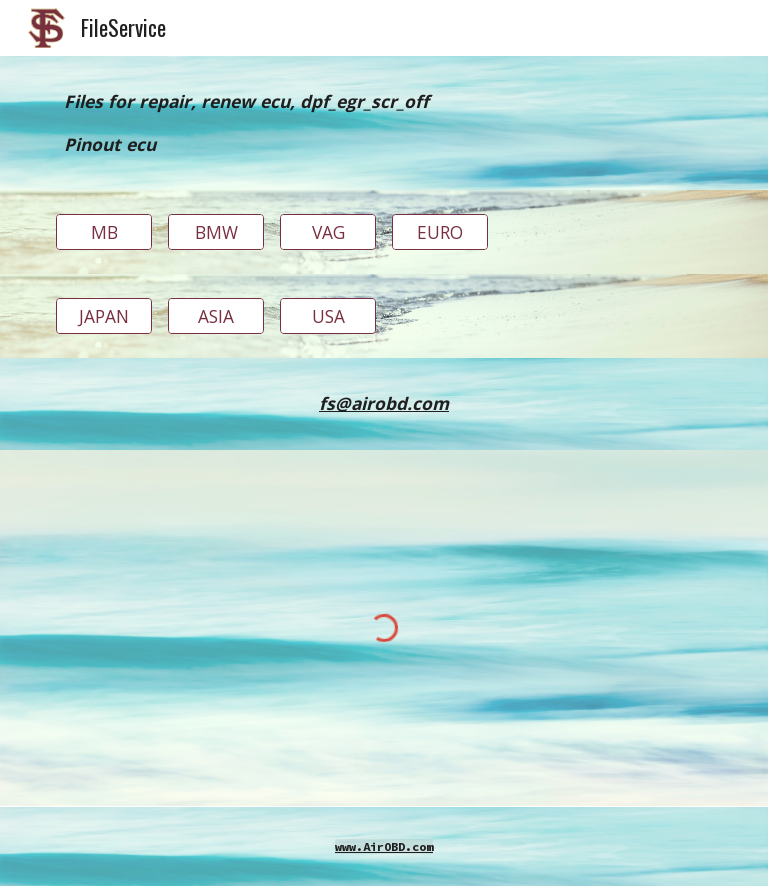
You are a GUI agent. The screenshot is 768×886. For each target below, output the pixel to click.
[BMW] (215, 232)
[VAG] (327, 232)
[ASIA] (215, 316)
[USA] (327, 316)
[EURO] (439, 232)
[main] (383, 123)
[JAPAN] (103, 316)
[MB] (103, 232)
